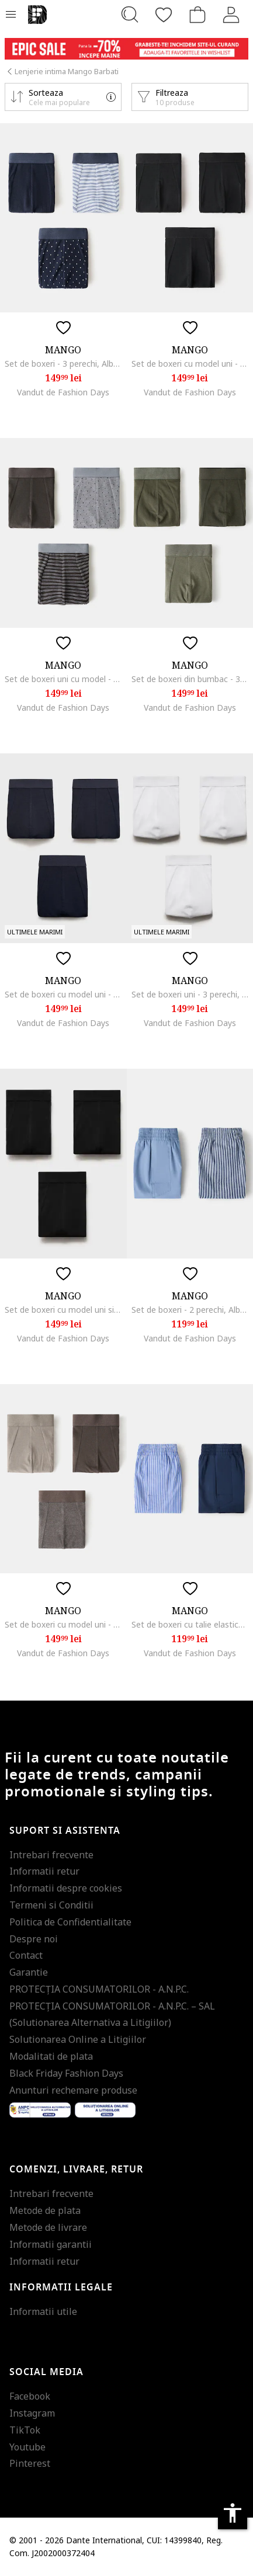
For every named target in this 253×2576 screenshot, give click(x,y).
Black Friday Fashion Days (66, 2073)
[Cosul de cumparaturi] (197, 14)
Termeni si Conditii (51, 1905)
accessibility (232, 2513)
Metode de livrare (48, 2227)
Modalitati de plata (51, 2056)
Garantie (28, 1972)
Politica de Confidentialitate (70, 1922)
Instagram (32, 2413)
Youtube (27, 2447)
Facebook (29, 2396)
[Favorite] (163, 14)
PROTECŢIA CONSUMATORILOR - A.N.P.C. (99, 1989)
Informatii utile (43, 2311)
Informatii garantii (50, 2244)
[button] (63, 97)
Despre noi (33, 1938)
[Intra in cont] (231, 14)
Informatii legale (61, 2287)
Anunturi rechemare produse (73, 2090)
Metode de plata (45, 2210)
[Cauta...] (130, 14)
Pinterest (29, 2463)
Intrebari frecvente (51, 1854)
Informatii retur (44, 1871)
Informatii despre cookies (65, 1888)
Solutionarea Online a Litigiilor (77, 2039)
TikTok (24, 2430)
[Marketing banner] (126, 49)
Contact (26, 1955)
